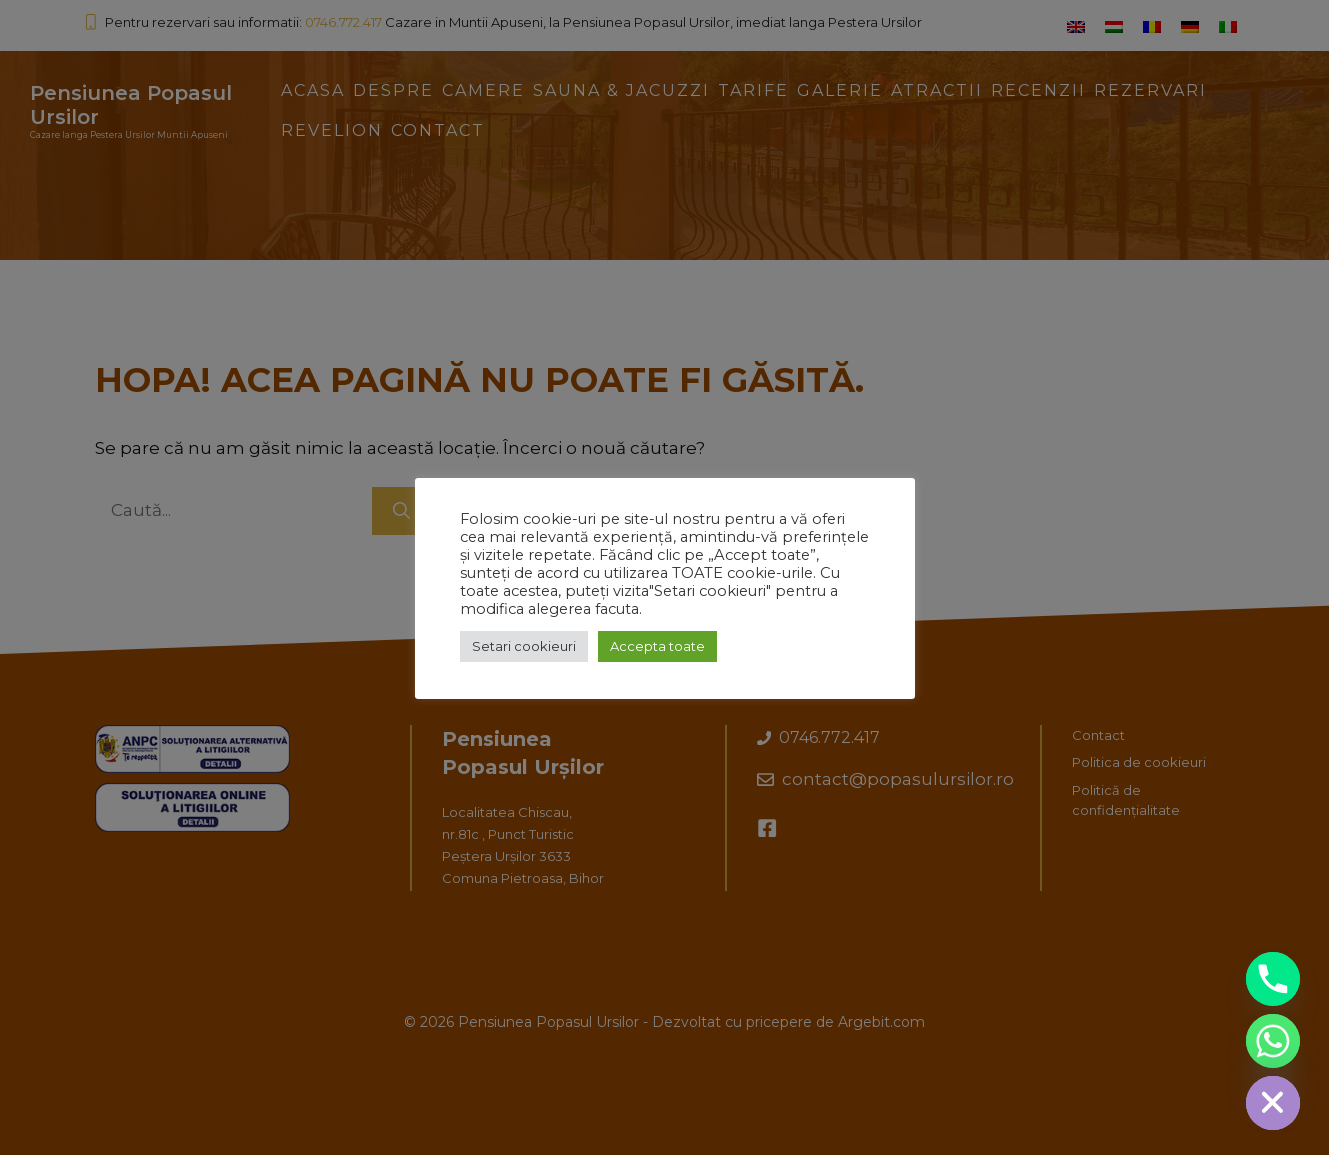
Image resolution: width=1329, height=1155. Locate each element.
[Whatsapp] (1273, 1041)
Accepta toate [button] (657, 646)
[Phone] (1273, 979)
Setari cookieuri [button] (524, 646)
